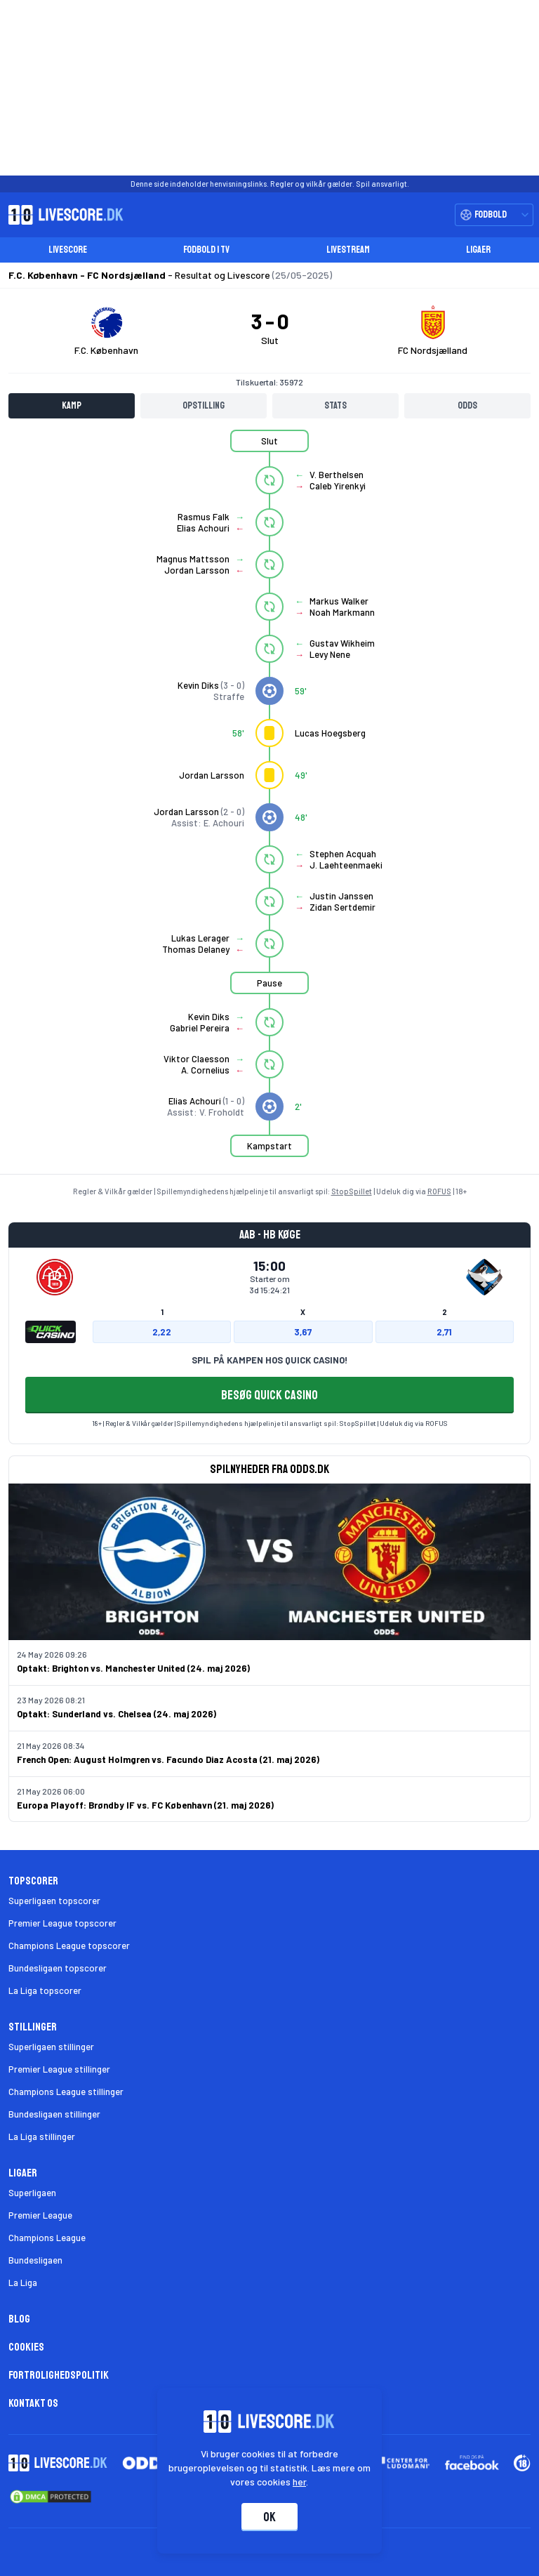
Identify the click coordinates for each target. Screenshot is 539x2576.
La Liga (22, 2282)
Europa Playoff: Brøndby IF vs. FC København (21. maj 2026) (145, 1805)
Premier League (40, 2215)
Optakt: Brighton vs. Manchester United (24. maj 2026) (133, 1668)
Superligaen (32, 2192)
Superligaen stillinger (51, 2046)
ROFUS (439, 1191)
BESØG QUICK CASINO (269, 1395)
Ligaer (478, 250)
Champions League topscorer (69, 1945)
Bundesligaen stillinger (54, 2114)
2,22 (161, 1331)
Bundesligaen (35, 2260)
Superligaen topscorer (54, 1900)
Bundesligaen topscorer (57, 1968)
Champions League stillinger (66, 2091)
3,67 (303, 1331)
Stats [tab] (335, 405)
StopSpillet (351, 1191)
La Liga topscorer (44, 1990)
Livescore (67, 250)
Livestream (348, 250)
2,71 (444, 1331)
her (300, 2482)
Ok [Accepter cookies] (269, 2517)
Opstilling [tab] (203, 405)
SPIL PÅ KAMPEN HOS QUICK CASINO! (269, 1360)
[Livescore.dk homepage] (62, 215)
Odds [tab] (467, 405)
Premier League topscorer (62, 1923)
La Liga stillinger (41, 2136)
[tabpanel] (269, 802)
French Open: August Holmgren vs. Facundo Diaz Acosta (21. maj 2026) (168, 1759)
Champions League (47, 2237)
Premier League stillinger (59, 2069)
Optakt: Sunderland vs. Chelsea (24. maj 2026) (116, 1713)
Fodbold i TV (206, 250)
